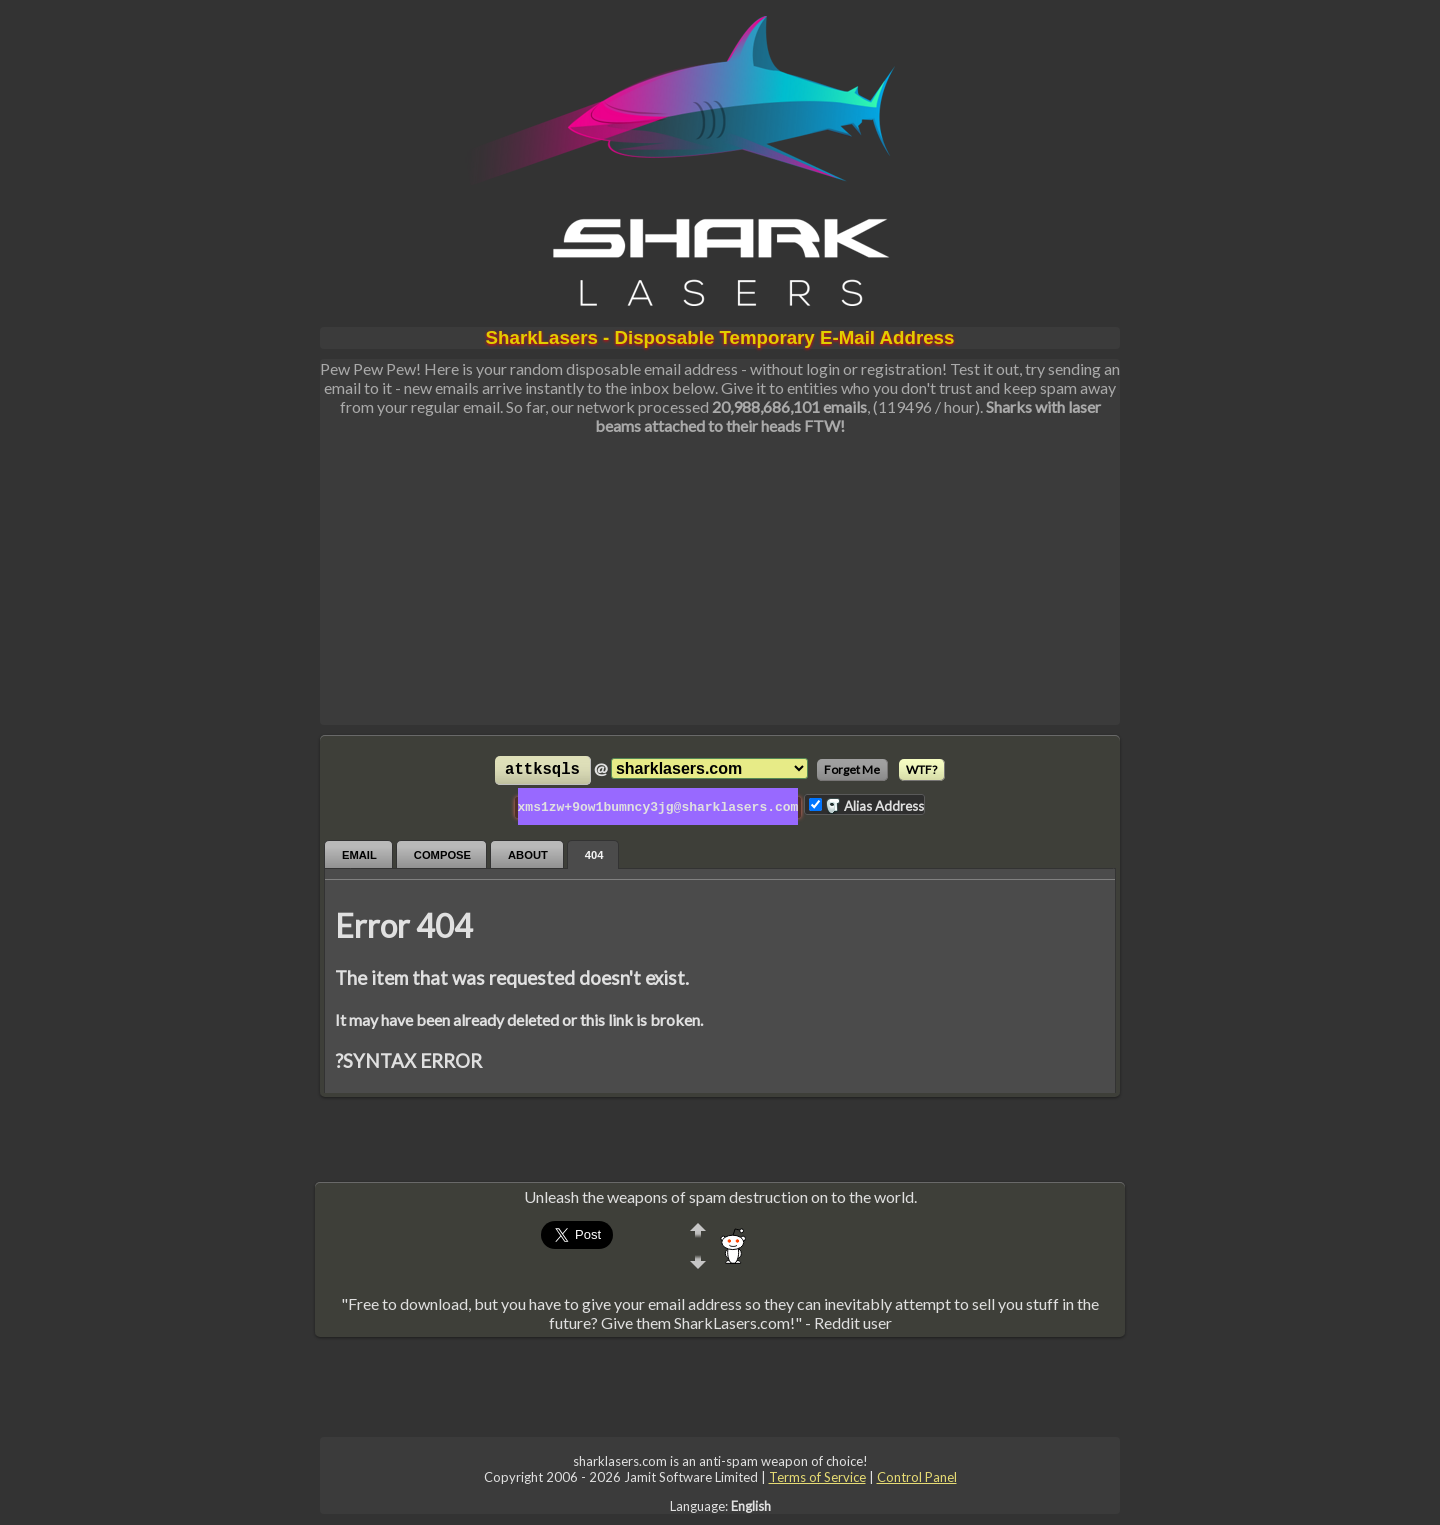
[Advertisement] (720, 585)
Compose (442, 853)
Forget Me (852, 769)
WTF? (921, 769)
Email (359, 853)
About (528, 853)
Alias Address (874, 805)
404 (594, 853)
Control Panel (917, 1475)
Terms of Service (817, 1475)
